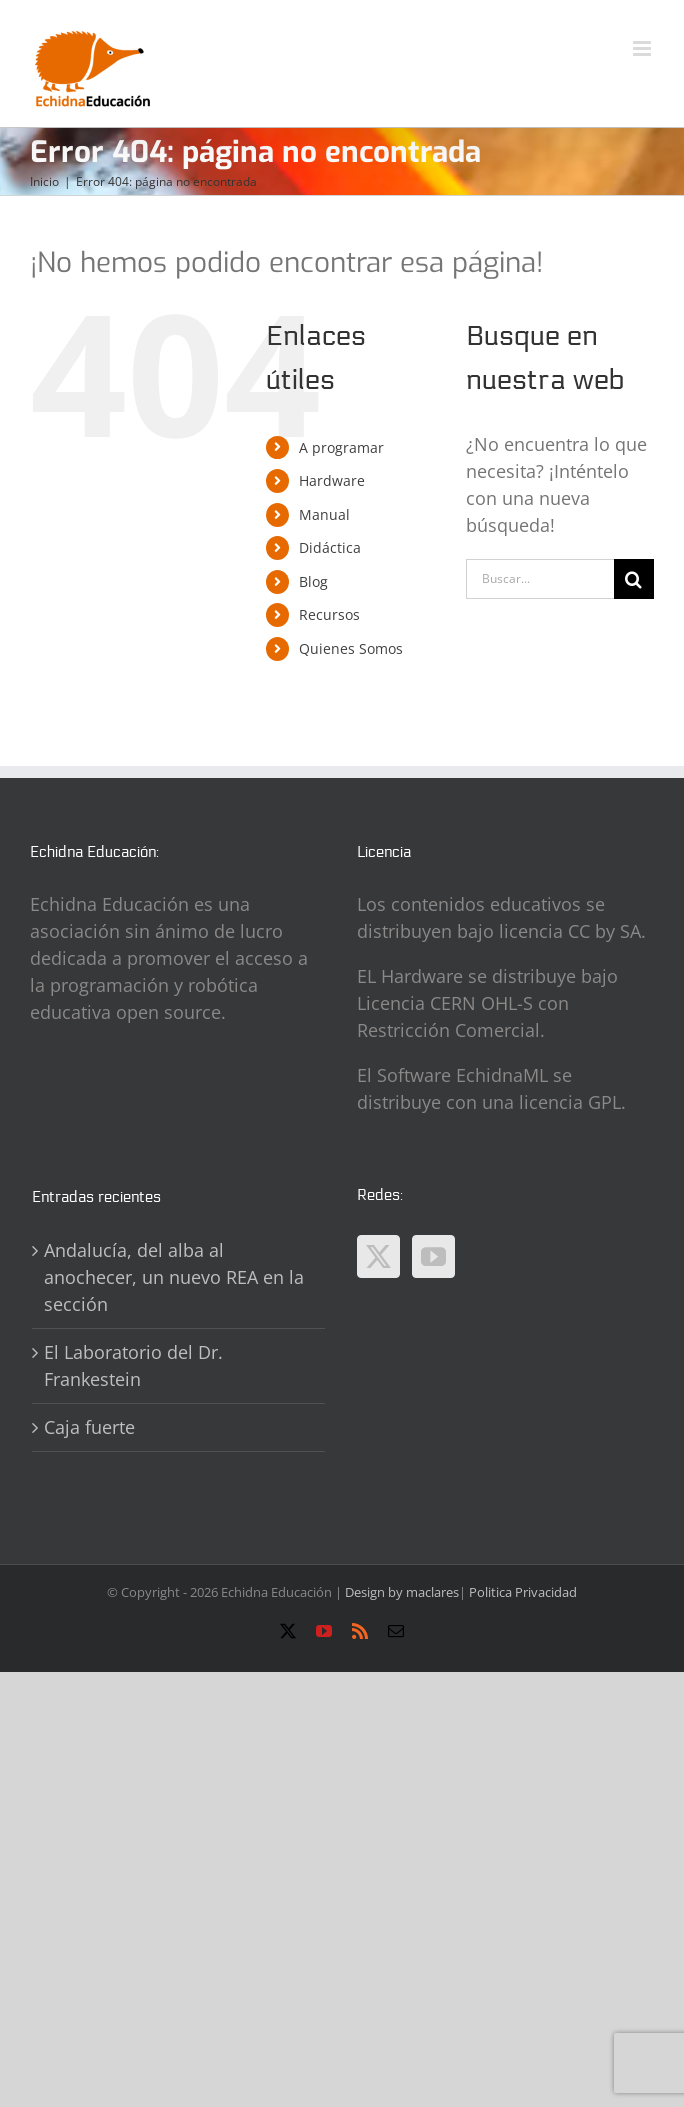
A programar (341, 447)
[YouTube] (433, 1256)
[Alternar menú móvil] (643, 48)
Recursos (329, 614)
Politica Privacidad (523, 1592)
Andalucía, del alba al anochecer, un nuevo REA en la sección (174, 1277)
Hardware (332, 480)
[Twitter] (378, 1256)
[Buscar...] (540, 579)
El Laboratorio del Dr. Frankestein (133, 1365)
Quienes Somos (351, 648)
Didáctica (330, 547)
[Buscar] (634, 579)
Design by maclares (402, 1592)
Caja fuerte (89, 1427)
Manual (324, 514)
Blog (313, 581)
